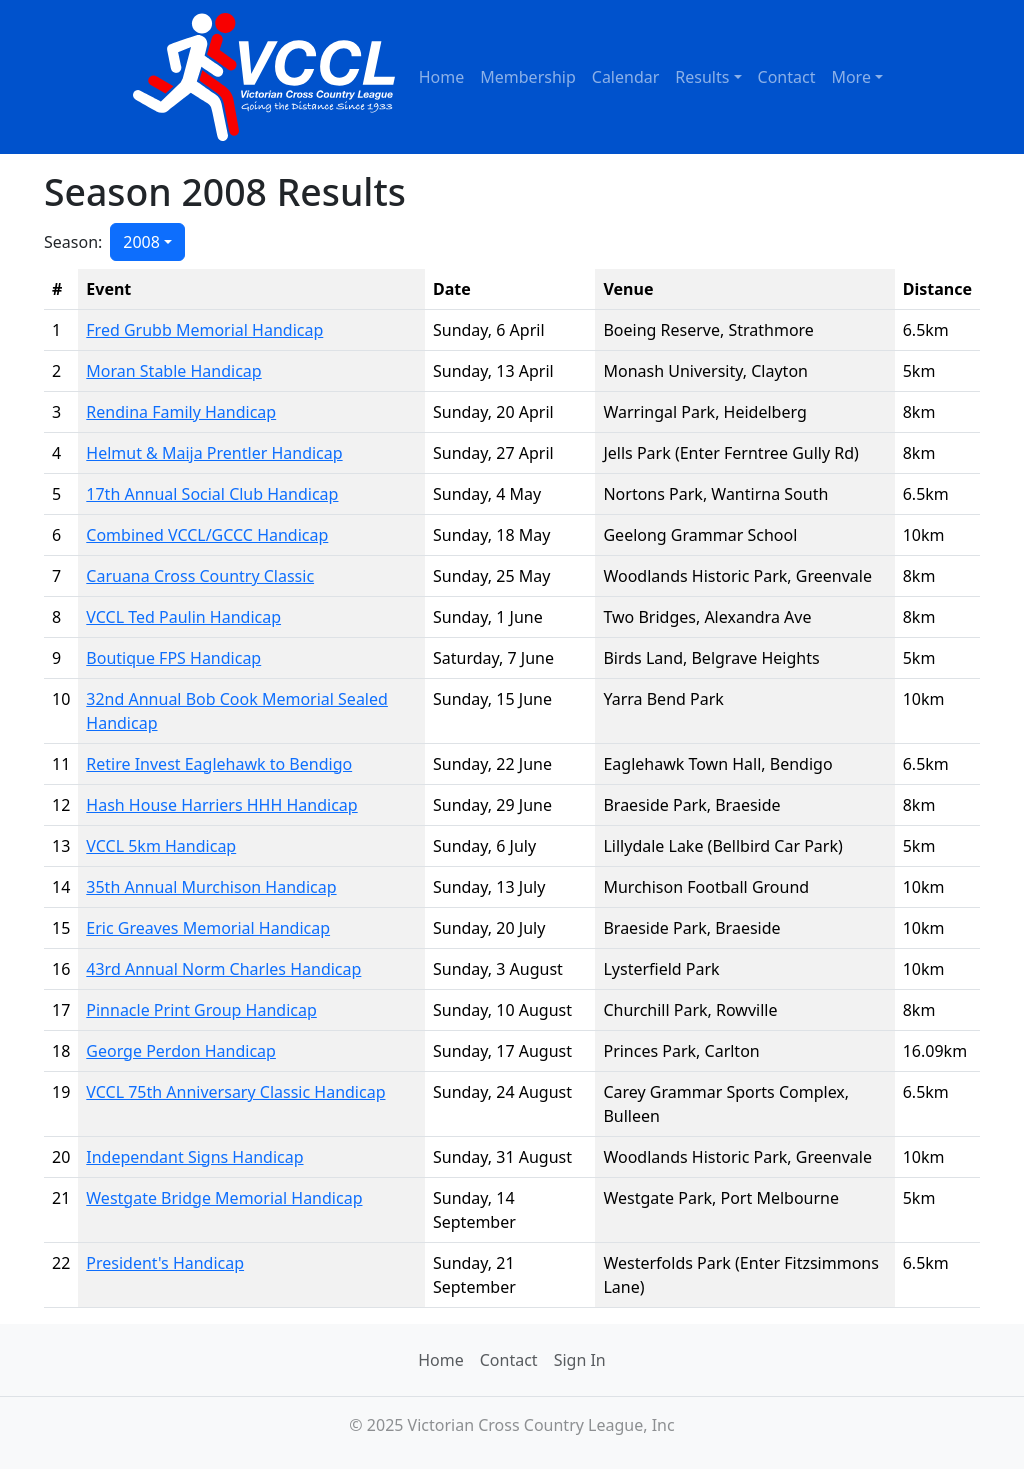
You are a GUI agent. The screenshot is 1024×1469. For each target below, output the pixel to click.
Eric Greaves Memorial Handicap (208, 928)
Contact (787, 77)
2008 (141, 242)
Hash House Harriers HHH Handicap (221, 805)
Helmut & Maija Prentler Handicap (214, 453)
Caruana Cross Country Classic (200, 576)
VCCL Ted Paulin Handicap (183, 617)
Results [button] (702, 77)
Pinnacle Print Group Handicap (201, 1010)
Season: (73, 242)
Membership (528, 77)
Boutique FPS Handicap (173, 658)
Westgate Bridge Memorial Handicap (224, 1198)
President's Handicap (165, 1263)
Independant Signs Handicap (194, 1157)
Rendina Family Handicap (181, 412)
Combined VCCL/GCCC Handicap (207, 535)
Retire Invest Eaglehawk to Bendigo (219, 764)
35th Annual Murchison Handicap (211, 887)
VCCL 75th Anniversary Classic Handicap (235, 1092)
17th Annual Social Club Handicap (212, 494)
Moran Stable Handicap (173, 371)
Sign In (580, 1360)
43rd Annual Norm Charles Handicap (223, 969)
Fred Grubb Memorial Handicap (204, 330)
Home (442, 77)
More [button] (851, 77)
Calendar (626, 77)
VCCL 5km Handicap (161, 846)
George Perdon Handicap (181, 1051)
